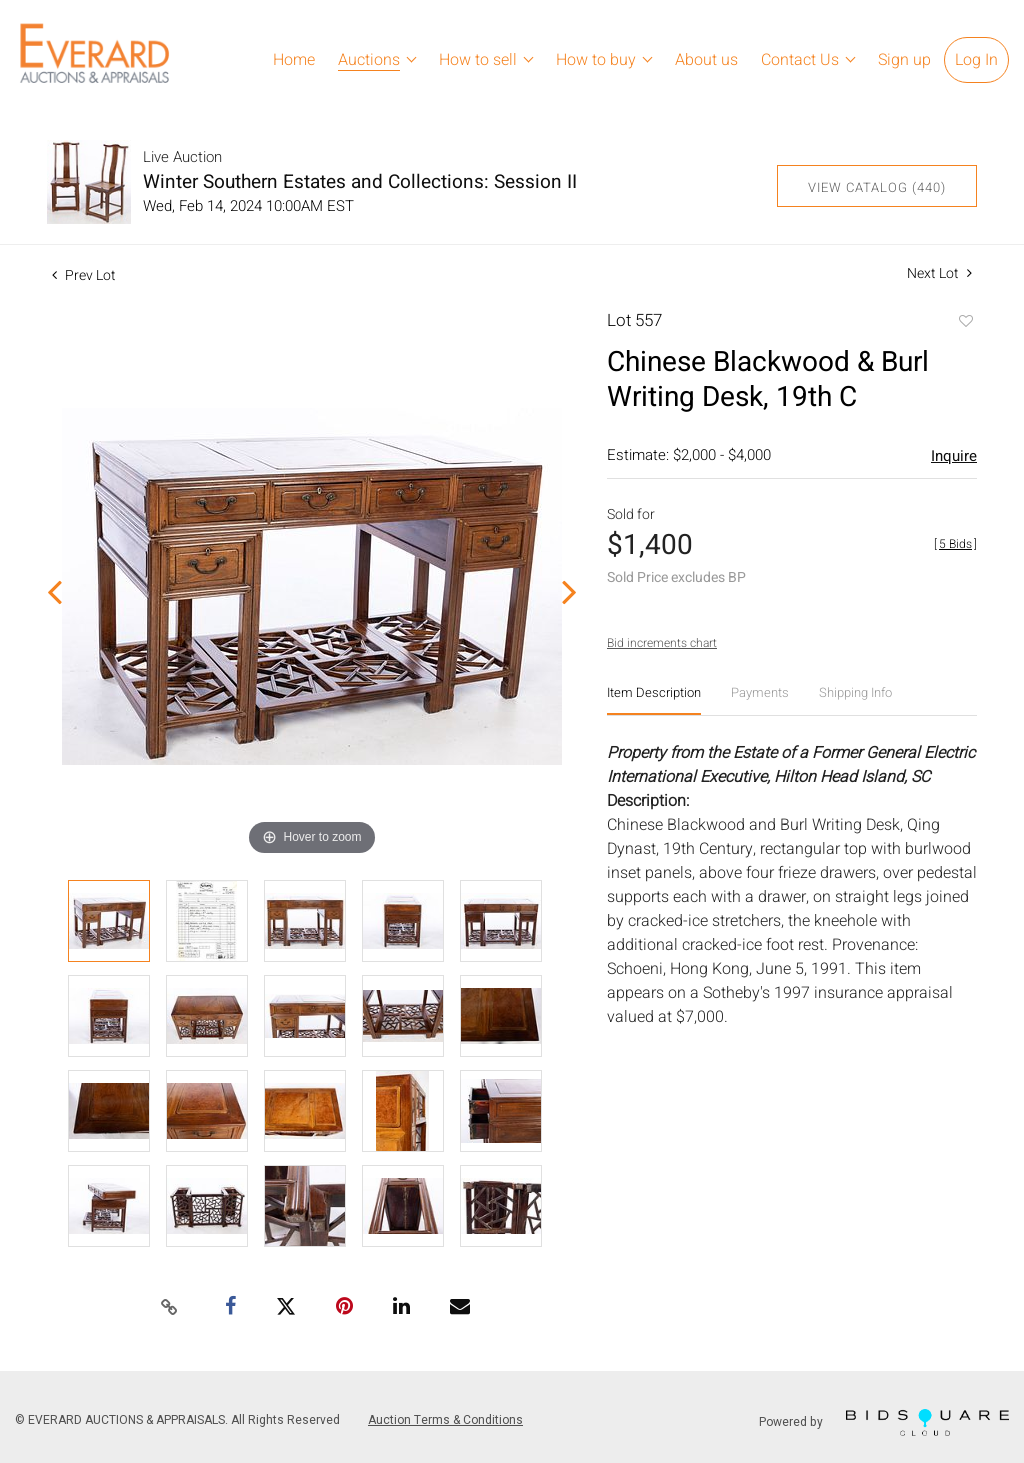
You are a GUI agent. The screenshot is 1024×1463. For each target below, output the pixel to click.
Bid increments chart (662, 643)
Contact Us (800, 60)
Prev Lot (84, 275)
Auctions (369, 60)
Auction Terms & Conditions (445, 1420)
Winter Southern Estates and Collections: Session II (360, 182)
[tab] (654, 700)
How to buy (596, 60)
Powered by (884, 1422)
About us (706, 60)
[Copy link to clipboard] (170, 1308)
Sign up (904, 60)
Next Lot (939, 273)
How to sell (478, 60)
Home (294, 60)
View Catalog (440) (877, 187)
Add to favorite (965, 323)
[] (955, 544)
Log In (976, 60)
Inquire (954, 456)
